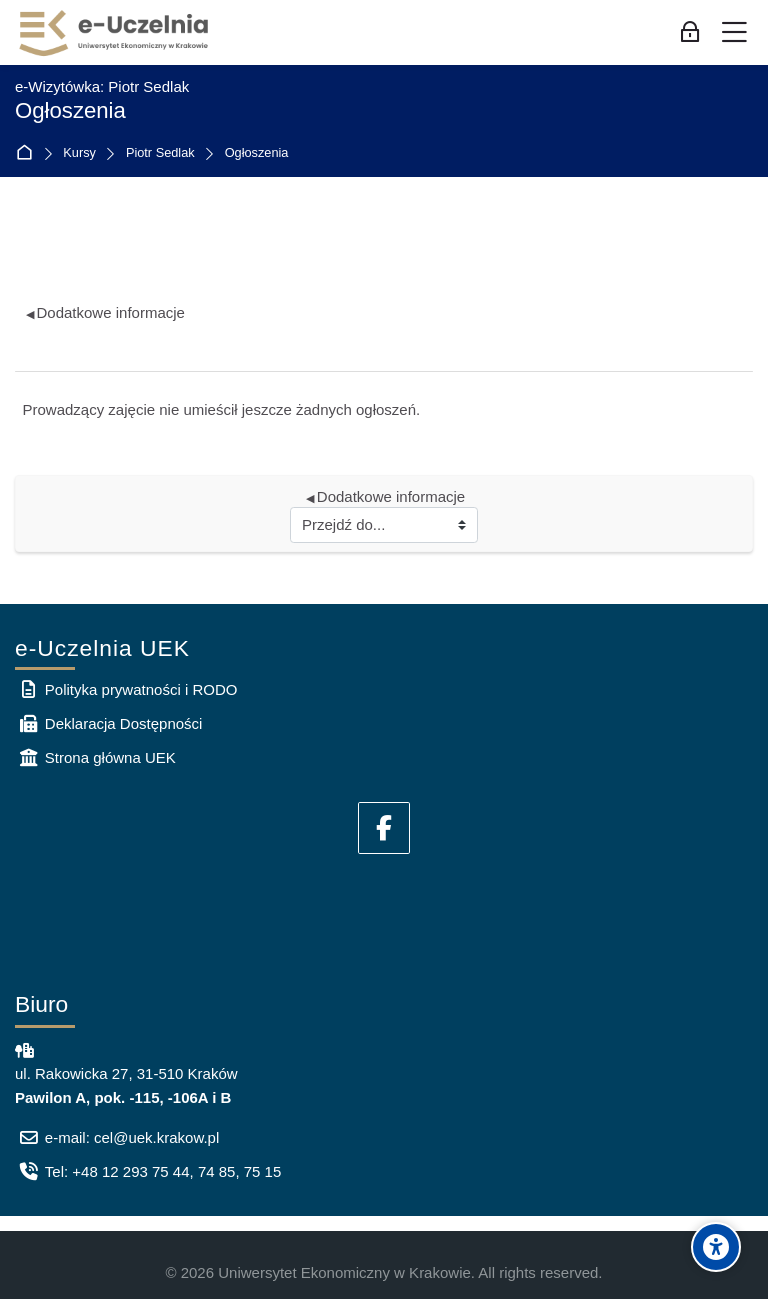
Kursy (79, 153)
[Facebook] (384, 828)
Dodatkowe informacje (105, 312)
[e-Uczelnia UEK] (115, 33)
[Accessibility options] (716, 1247)
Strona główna (28, 153)
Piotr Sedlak (160, 153)
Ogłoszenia (257, 153)
